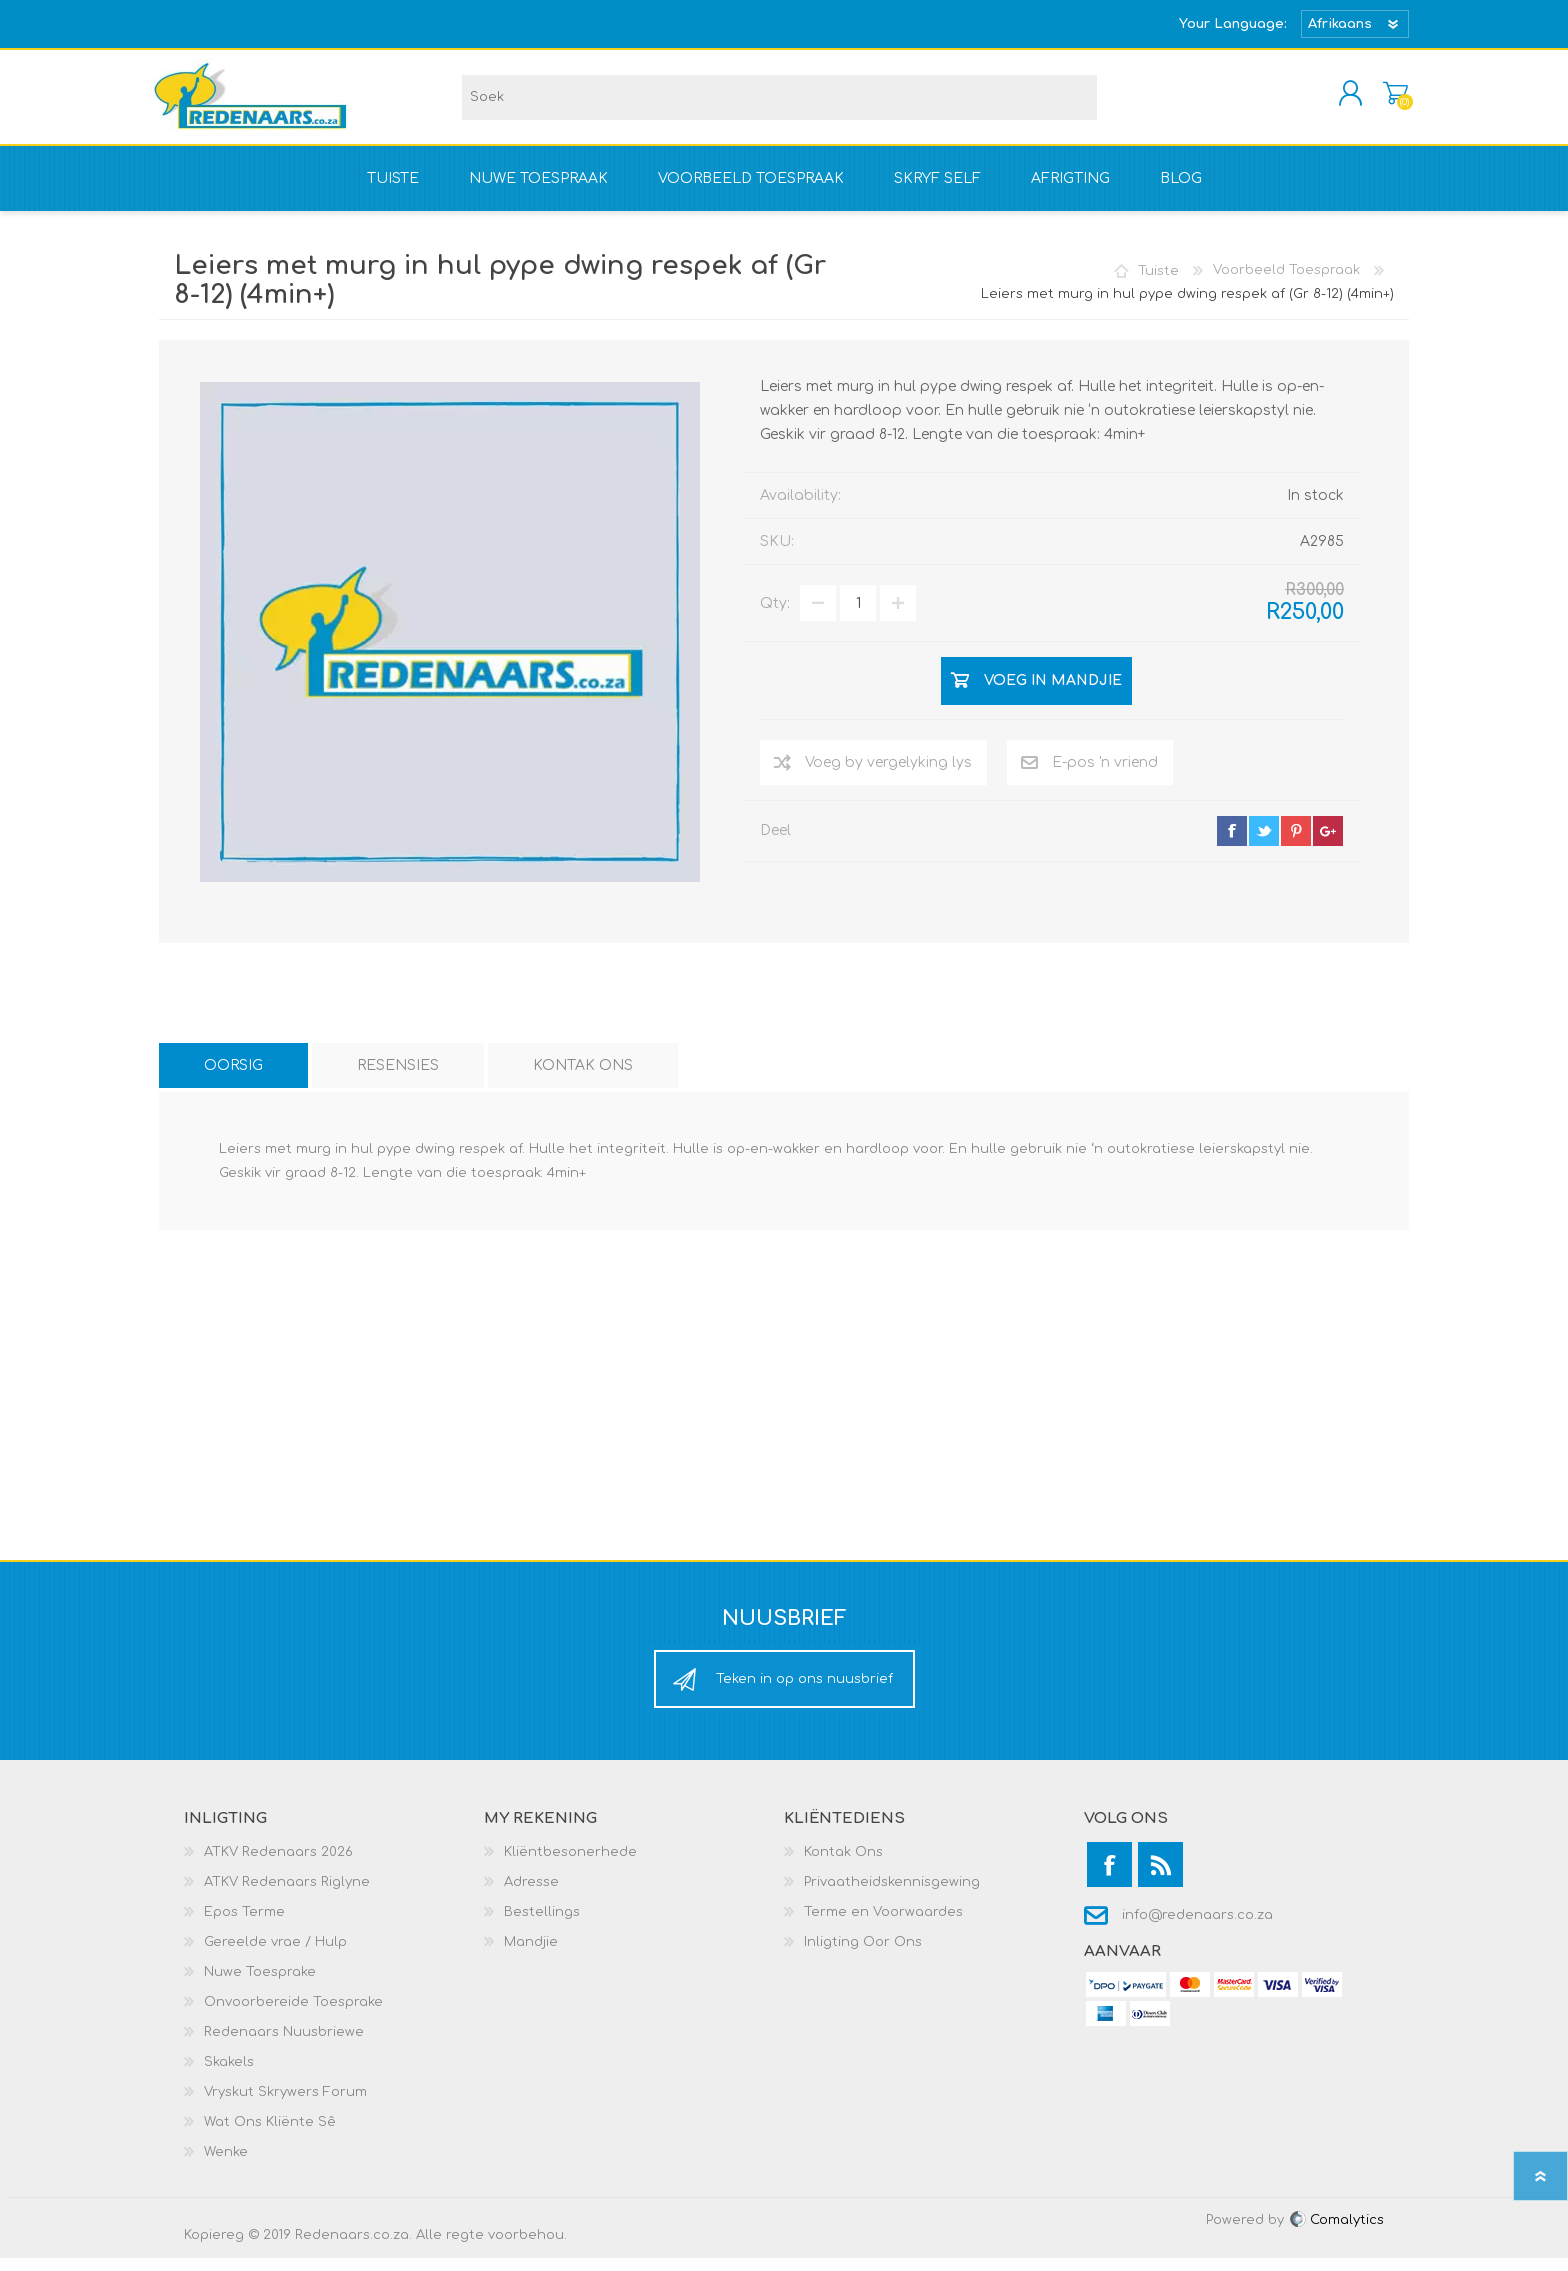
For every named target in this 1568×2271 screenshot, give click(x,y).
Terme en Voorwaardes (883, 1925)
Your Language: (1233, 24)
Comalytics (1336, 2233)
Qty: (775, 615)
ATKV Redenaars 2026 (278, 1865)
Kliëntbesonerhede (570, 1865)
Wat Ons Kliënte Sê (270, 2135)
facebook (1232, 844)
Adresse (531, 1895)
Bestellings (542, 1925)
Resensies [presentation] (398, 1078)
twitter (1264, 844)
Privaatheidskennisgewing (892, 1895)
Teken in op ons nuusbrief (804, 1692)
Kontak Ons (843, 1865)
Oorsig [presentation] (233, 1078)
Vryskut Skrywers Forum (285, 2105)
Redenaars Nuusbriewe (284, 2045)
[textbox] (779, 103)
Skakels (229, 2075)
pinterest (1296, 844)
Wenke (226, 2165)
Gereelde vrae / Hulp (275, 1955)
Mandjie (1386, 99)
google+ (1328, 844)
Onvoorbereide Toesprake (293, 2015)
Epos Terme (244, 1925)
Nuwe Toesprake (260, 1985)
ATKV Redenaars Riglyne (287, 1895)
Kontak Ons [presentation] (583, 1078)
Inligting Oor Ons (863, 1955)
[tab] (233, 1078)
